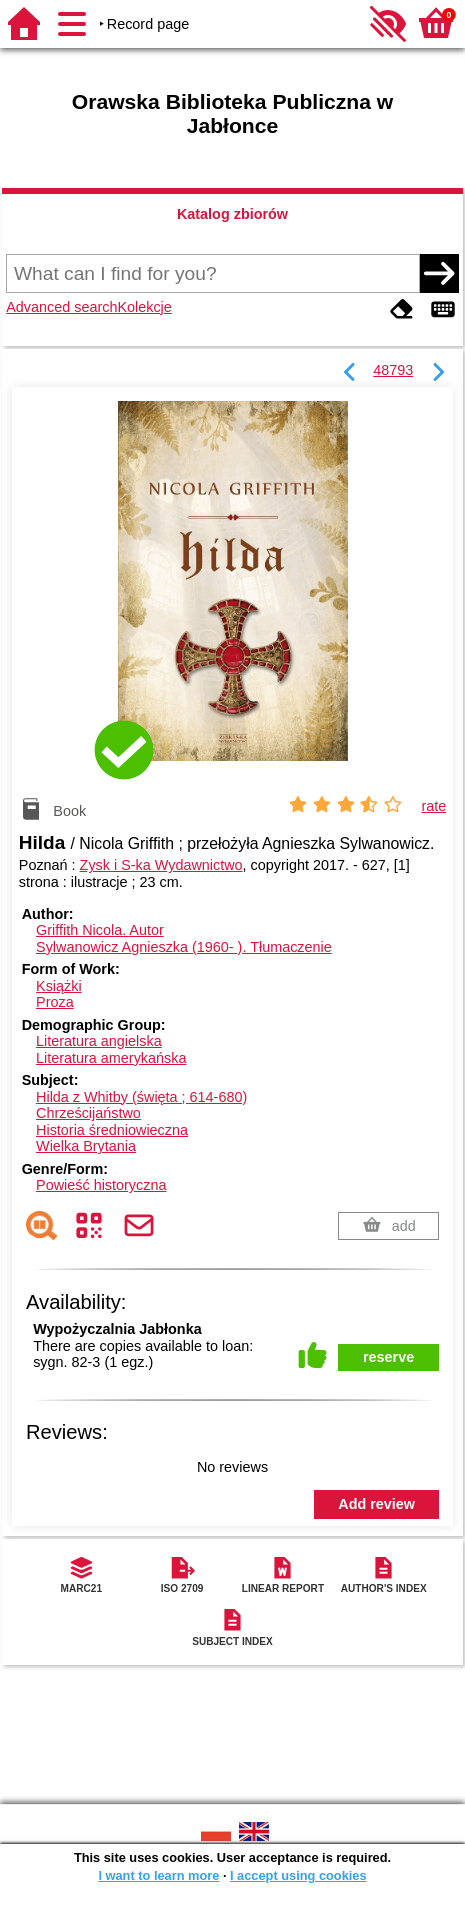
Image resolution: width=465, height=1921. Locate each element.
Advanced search (61, 307)
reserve (388, 1357)
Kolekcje (144, 307)
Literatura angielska (99, 1041)
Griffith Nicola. (100, 930)
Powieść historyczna (101, 1185)
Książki (59, 986)
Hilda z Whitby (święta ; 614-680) (141, 1097)
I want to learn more (158, 1875)
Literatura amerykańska (111, 1058)
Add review (376, 1504)
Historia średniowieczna (112, 1130)
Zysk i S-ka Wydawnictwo (161, 865)
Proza (55, 1002)
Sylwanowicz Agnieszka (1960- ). (184, 947)
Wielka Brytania (86, 1146)
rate (433, 806)
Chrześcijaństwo (88, 1113)
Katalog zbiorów (232, 214)
